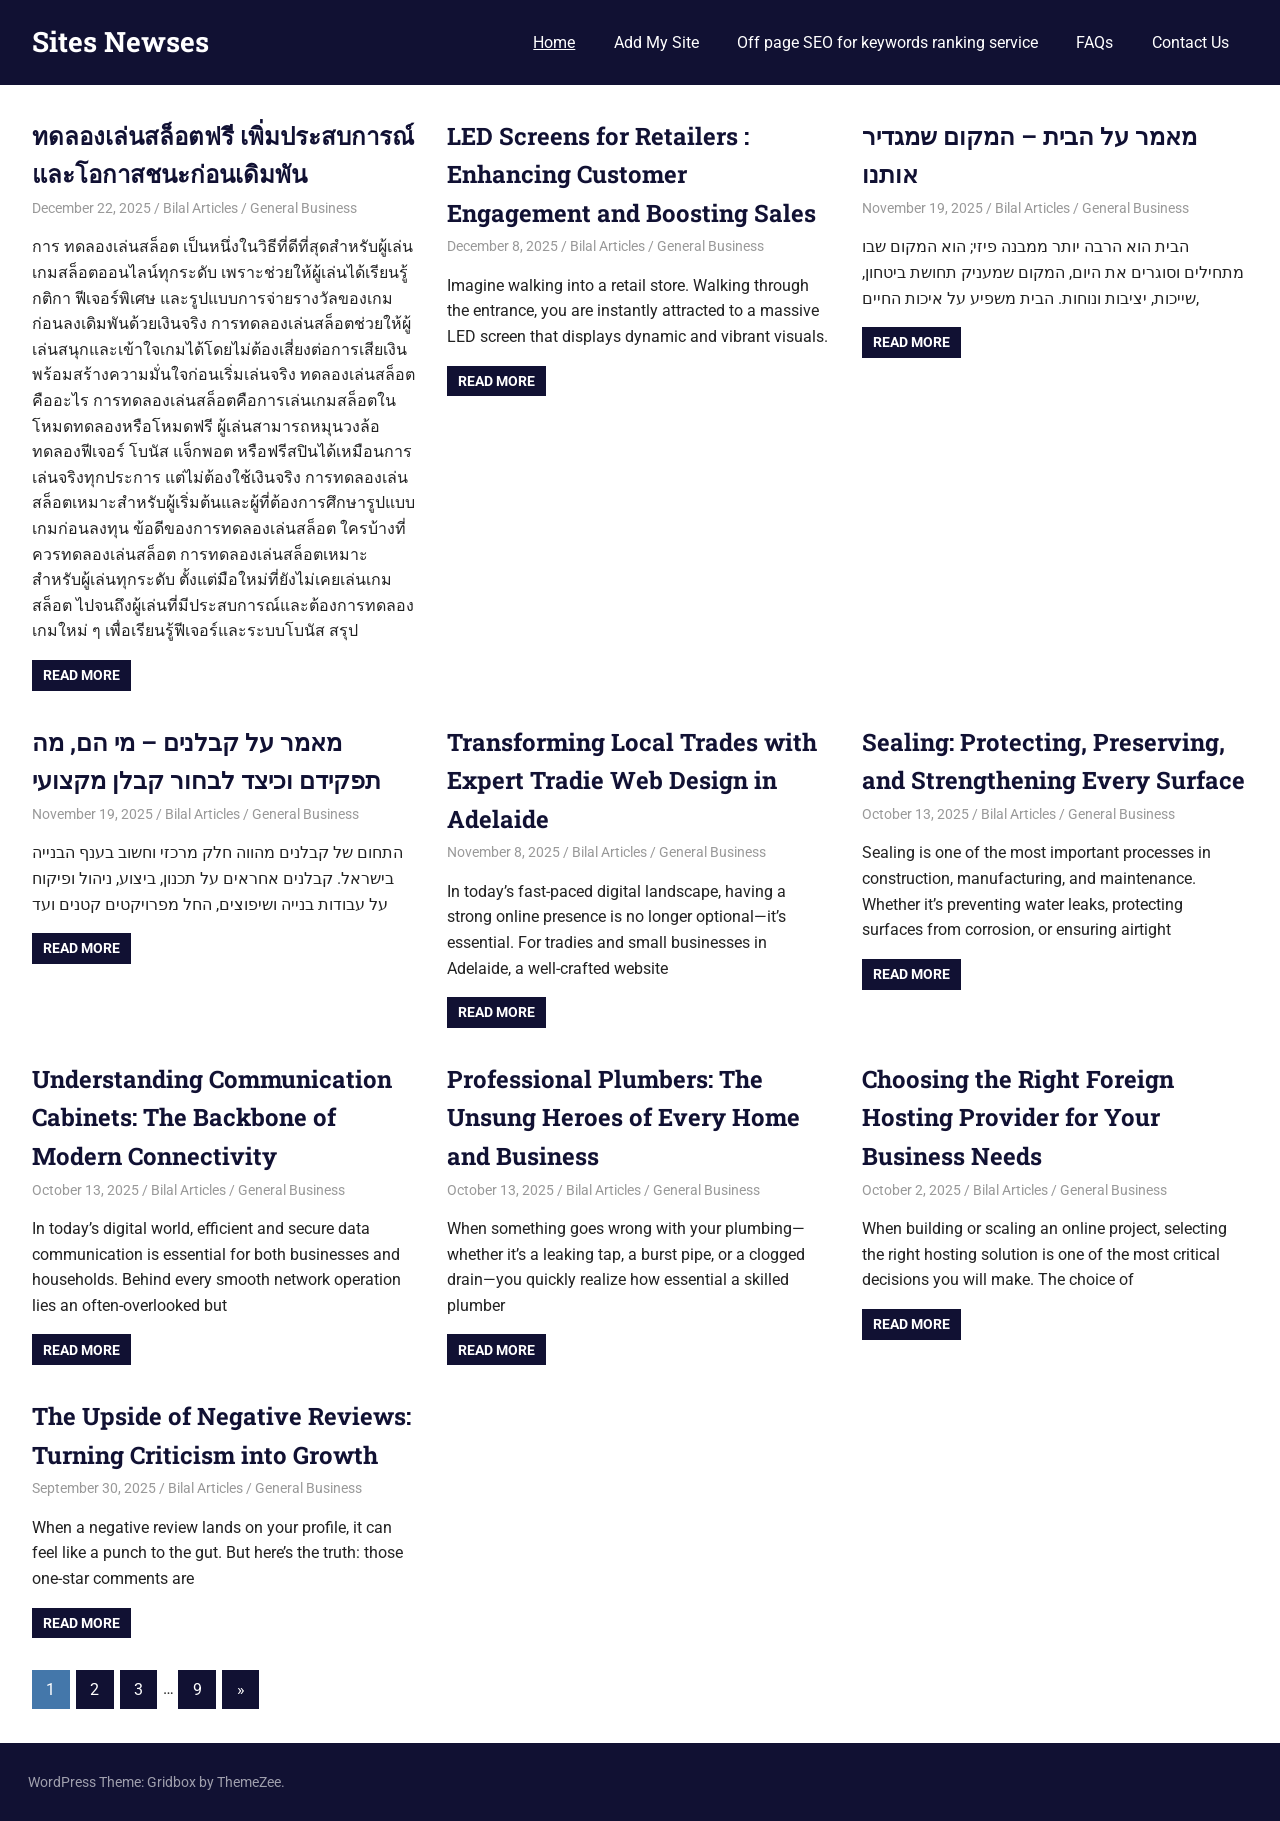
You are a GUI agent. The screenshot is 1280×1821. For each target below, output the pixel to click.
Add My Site (656, 42)
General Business (303, 208)
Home (554, 42)
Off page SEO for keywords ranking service (887, 42)
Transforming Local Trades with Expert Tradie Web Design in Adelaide (632, 780)
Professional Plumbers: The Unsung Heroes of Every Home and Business (623, 1117)
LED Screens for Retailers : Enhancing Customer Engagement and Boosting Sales (634, 174)
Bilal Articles (200, 208)
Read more (81, 675)
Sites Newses (120, 41)
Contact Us (1190, 42)
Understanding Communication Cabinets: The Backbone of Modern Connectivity (212, 1117)
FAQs (1094, 42)
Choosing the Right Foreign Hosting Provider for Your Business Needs (1018, 1117)
